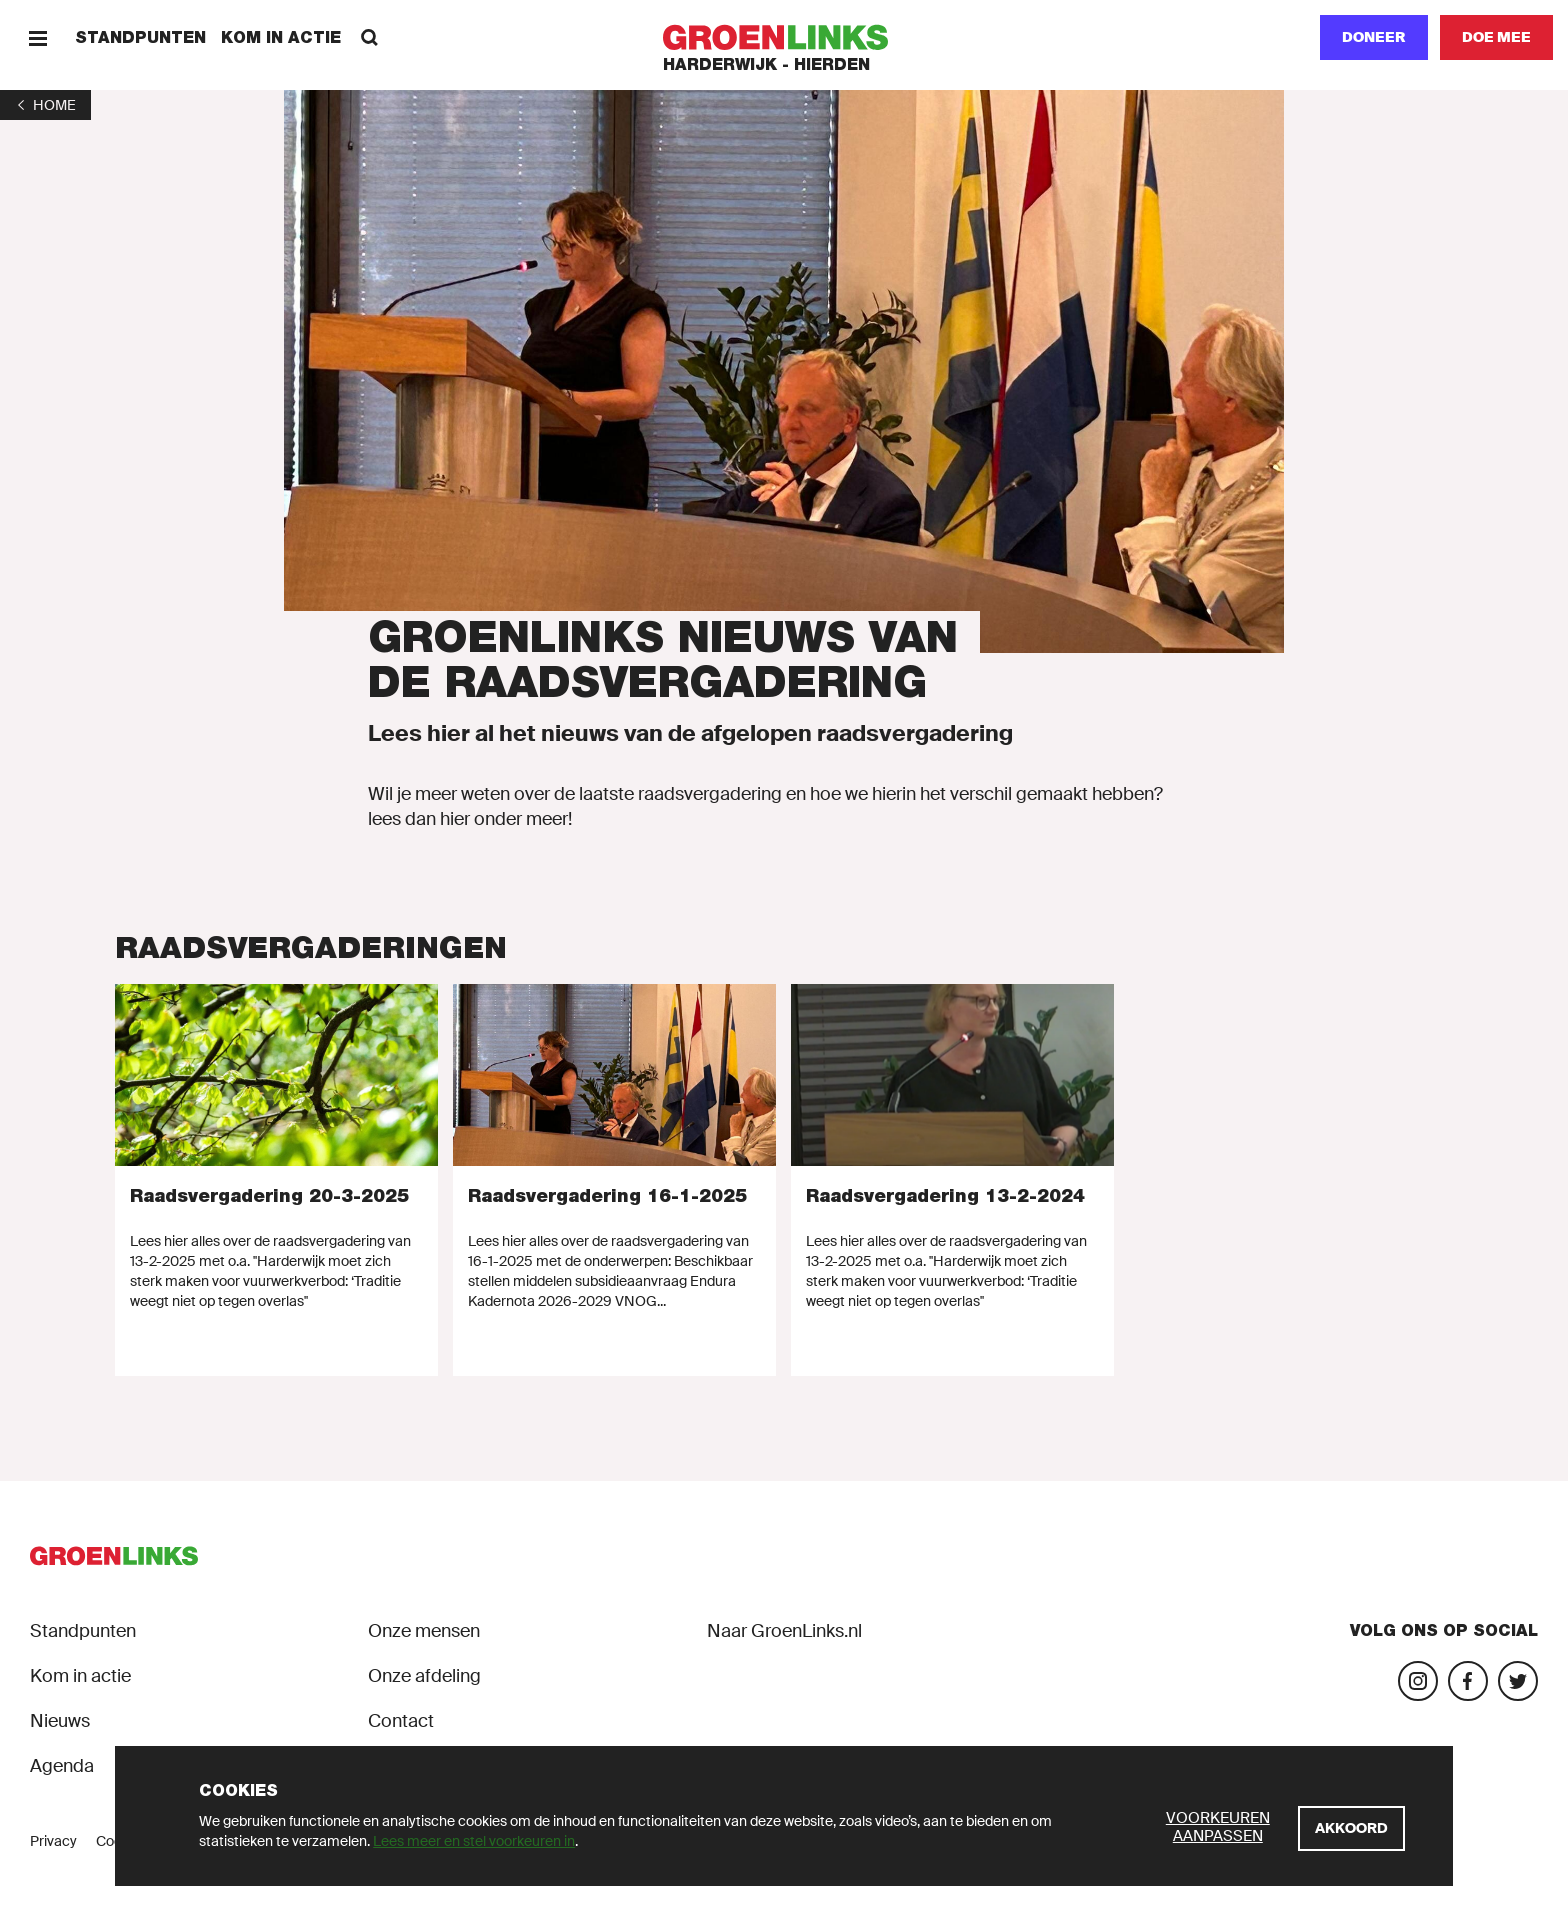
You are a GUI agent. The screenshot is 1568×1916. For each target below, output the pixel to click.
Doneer (1374, 37)
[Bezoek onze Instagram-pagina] (1418, 1681)
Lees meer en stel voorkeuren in (474, 1841)
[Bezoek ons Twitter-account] (1518, 1681)
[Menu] (37, 37)
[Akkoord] (1351, 1828)
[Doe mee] (1496, 37)
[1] (45, 105)
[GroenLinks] (784, 37)
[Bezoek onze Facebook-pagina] (1468, 1681)
